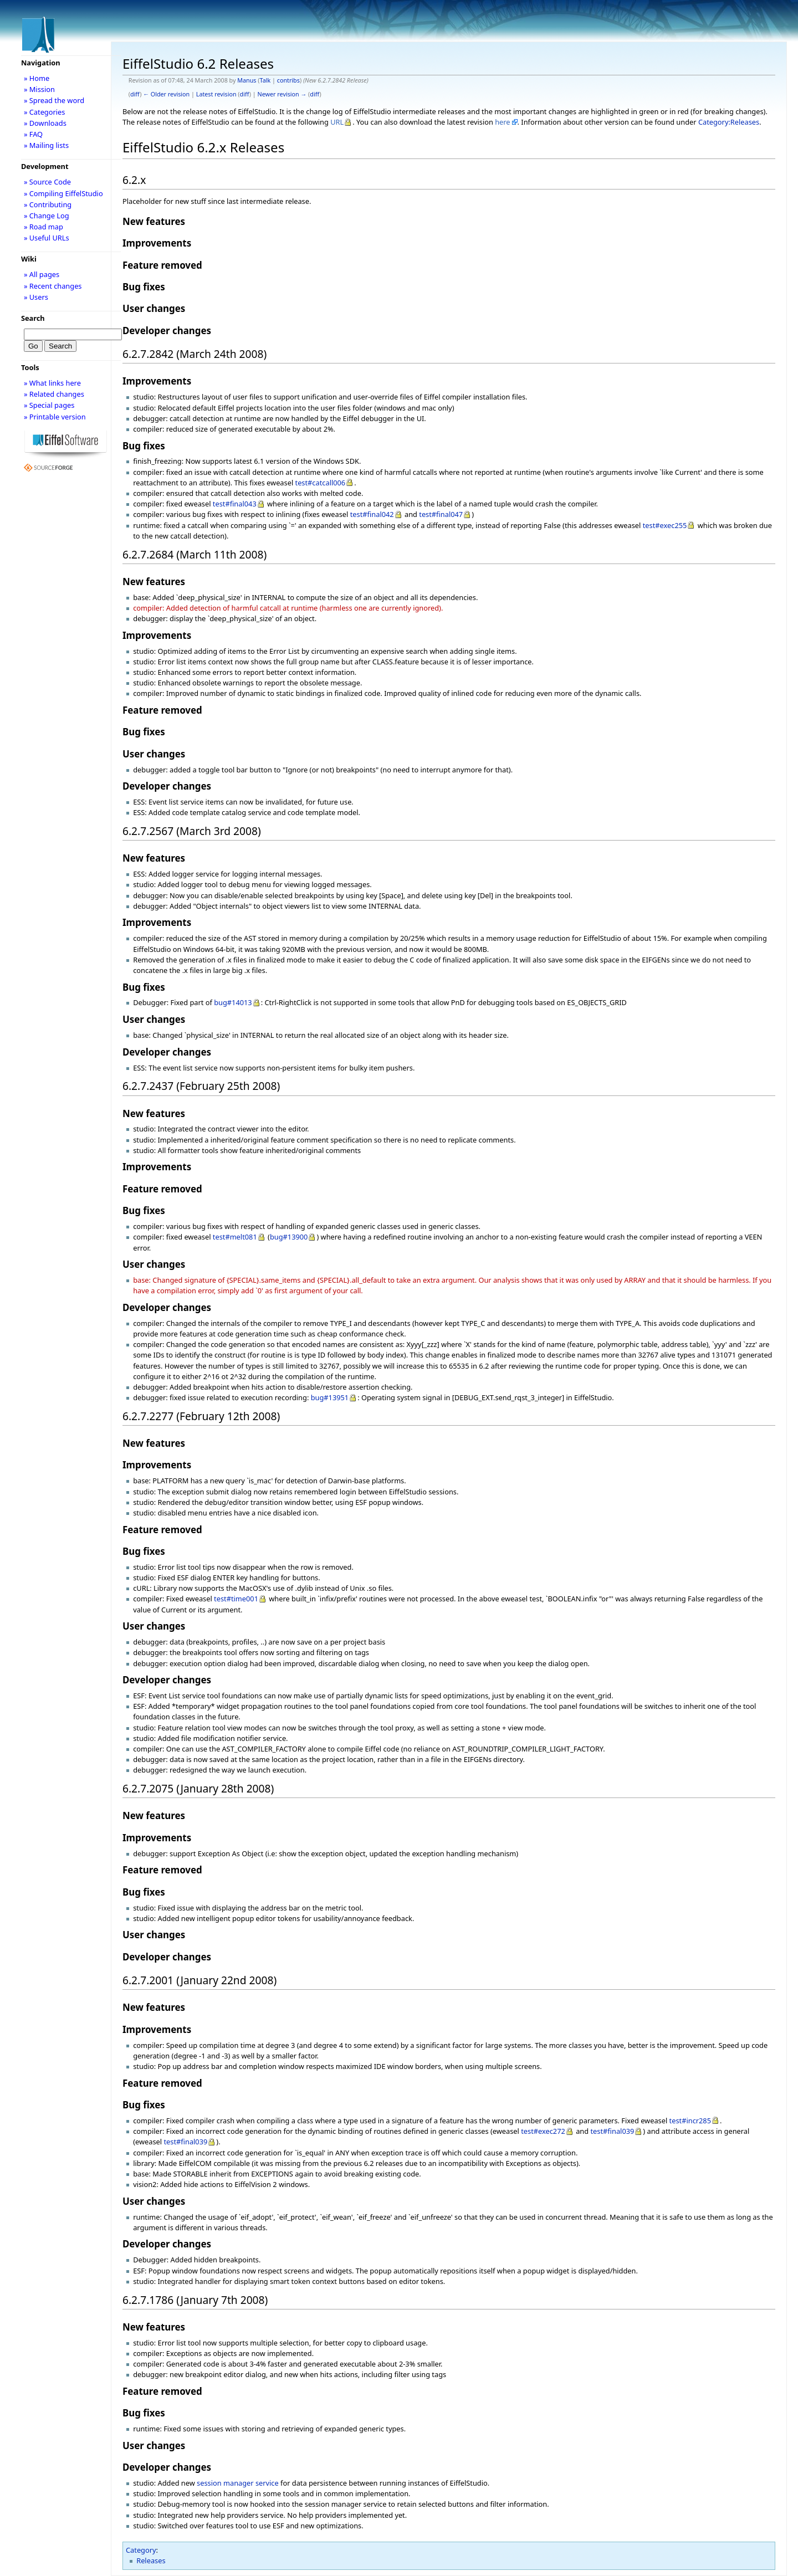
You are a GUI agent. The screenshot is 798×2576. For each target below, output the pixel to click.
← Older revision (166, 94)
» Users (36, 297)
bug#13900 (289, 1237)
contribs (288, 80)
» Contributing (47, 204)
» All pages (41, 274)
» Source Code (47, 182)
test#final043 (235, 504)
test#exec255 (665, 525)
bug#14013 (233, 1002)
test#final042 (372, 514)
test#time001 (236, 1599)
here (502, 122)
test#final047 (441, 514)
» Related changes (54, 394)
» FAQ (33, 134)
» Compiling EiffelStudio (63, 193)
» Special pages (49, 405)
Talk (265, 80)
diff (135, 94)
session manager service (238, 2483)
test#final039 (612, 2131)
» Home (36, 78)
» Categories (44, 112)
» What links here (52, 383)
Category (141, 2550)
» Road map (43, 227)
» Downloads (45, 123)
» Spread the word (54, 100)
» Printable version (55, 417)
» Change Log (46, 216)
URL (337, 122)
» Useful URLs (46, 238)
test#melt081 (235, 1237)
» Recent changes (53, 286)
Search (33, 318)
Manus (246, 80)
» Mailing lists (46, 145)
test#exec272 (543, 2131)
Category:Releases (728, 122)
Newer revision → (282, 94)
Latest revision (216, 94)
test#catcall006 (320, 483)
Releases (150, 2560)
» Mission (39, 89)
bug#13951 (330, 1397)
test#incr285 (690, 2121)
